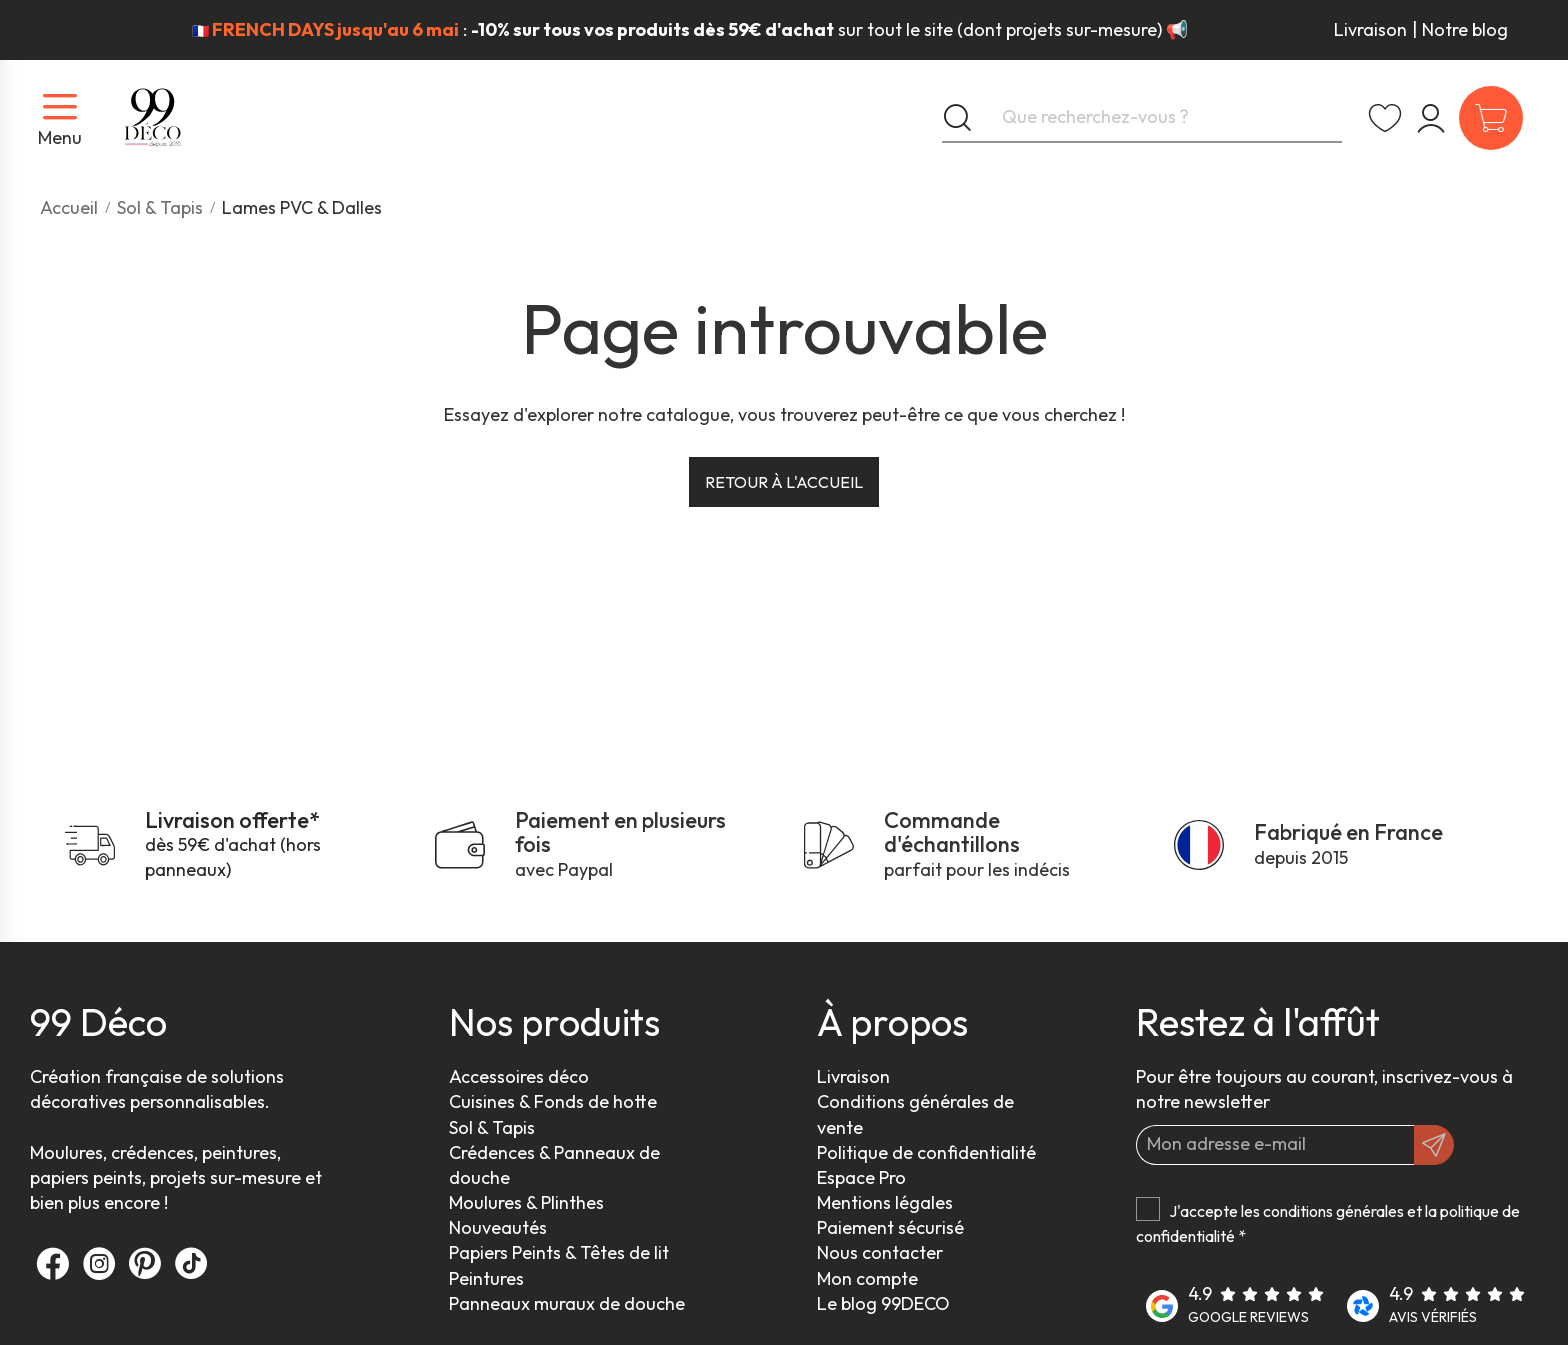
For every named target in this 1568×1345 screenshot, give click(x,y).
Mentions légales (885, 1202)
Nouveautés (498, 1227)
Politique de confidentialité (926, 1152)
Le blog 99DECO (883, 1303)
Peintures (486, 1278)
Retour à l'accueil (784, 482)
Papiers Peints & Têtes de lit (559, 1252)
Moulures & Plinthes (526, 1202)
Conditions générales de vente (915, 1114)
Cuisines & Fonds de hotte (553, 1101)
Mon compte (867, 1278)
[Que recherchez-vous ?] (1142, 118)
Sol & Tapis (492, 1127)
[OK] (1434, 1145)
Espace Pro (861, 1177)
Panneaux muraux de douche (567, 1303)
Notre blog (1465, 29)
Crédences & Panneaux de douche (554, 1165)
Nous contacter (880, 1252)
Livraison (1370, 29)
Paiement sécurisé (890, 1227)
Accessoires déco (519, 1076)
